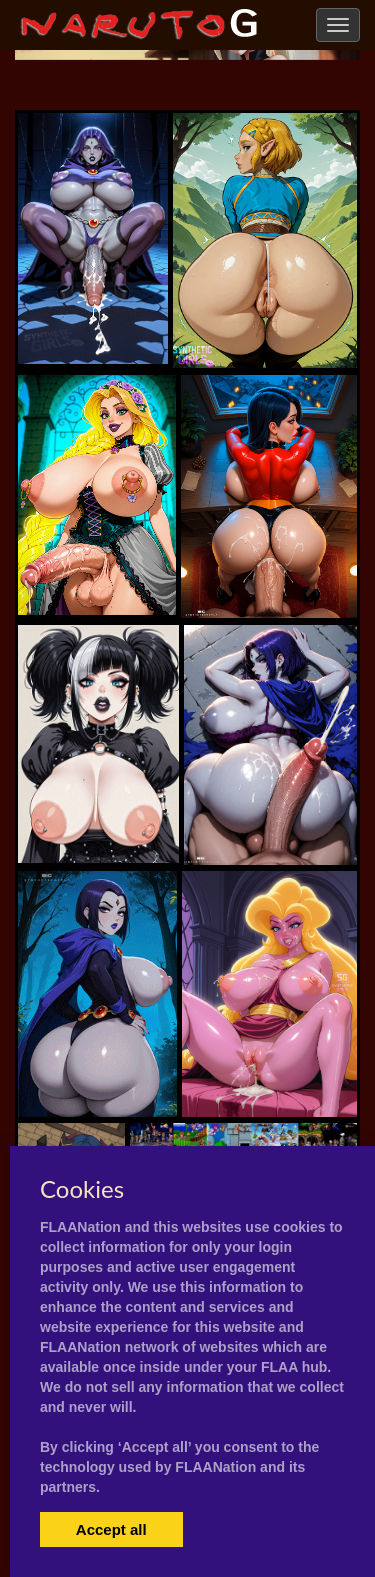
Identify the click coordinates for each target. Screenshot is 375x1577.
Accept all (111, 1529)
